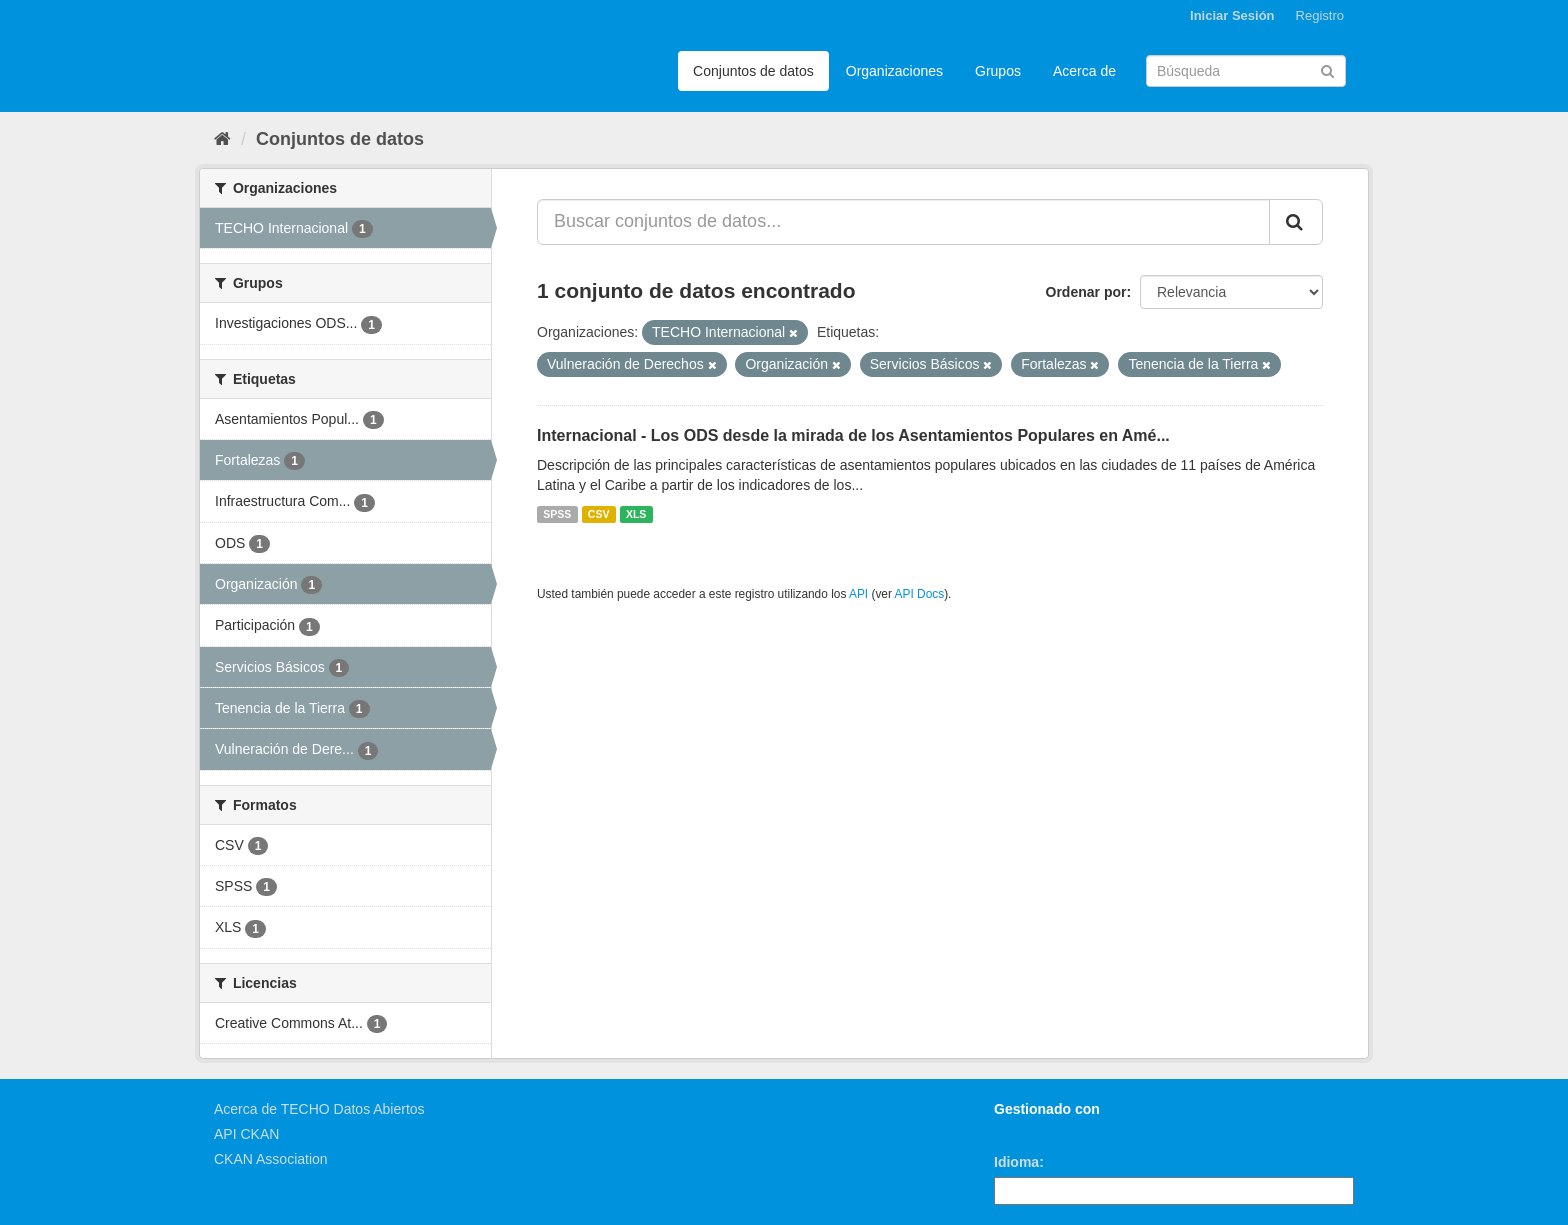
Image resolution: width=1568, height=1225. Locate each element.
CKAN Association (271, 1159)
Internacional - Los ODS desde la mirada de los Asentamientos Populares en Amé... (853, 435)
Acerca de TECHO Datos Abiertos (319, 1109)
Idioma (1016, 1162)
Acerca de (1084, 71)
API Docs (920, 594)
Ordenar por (1086, 292)
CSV (599, 514)
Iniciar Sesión (1232, 15)
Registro (1320, 15)
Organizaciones (894, 71)
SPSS (557, 514)
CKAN (1028, 1131)
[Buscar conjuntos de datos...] (903, 222)
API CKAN (246, 1134)
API (858, 594)
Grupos (998, 71)
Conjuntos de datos (753, 71)
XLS (636, 514)
